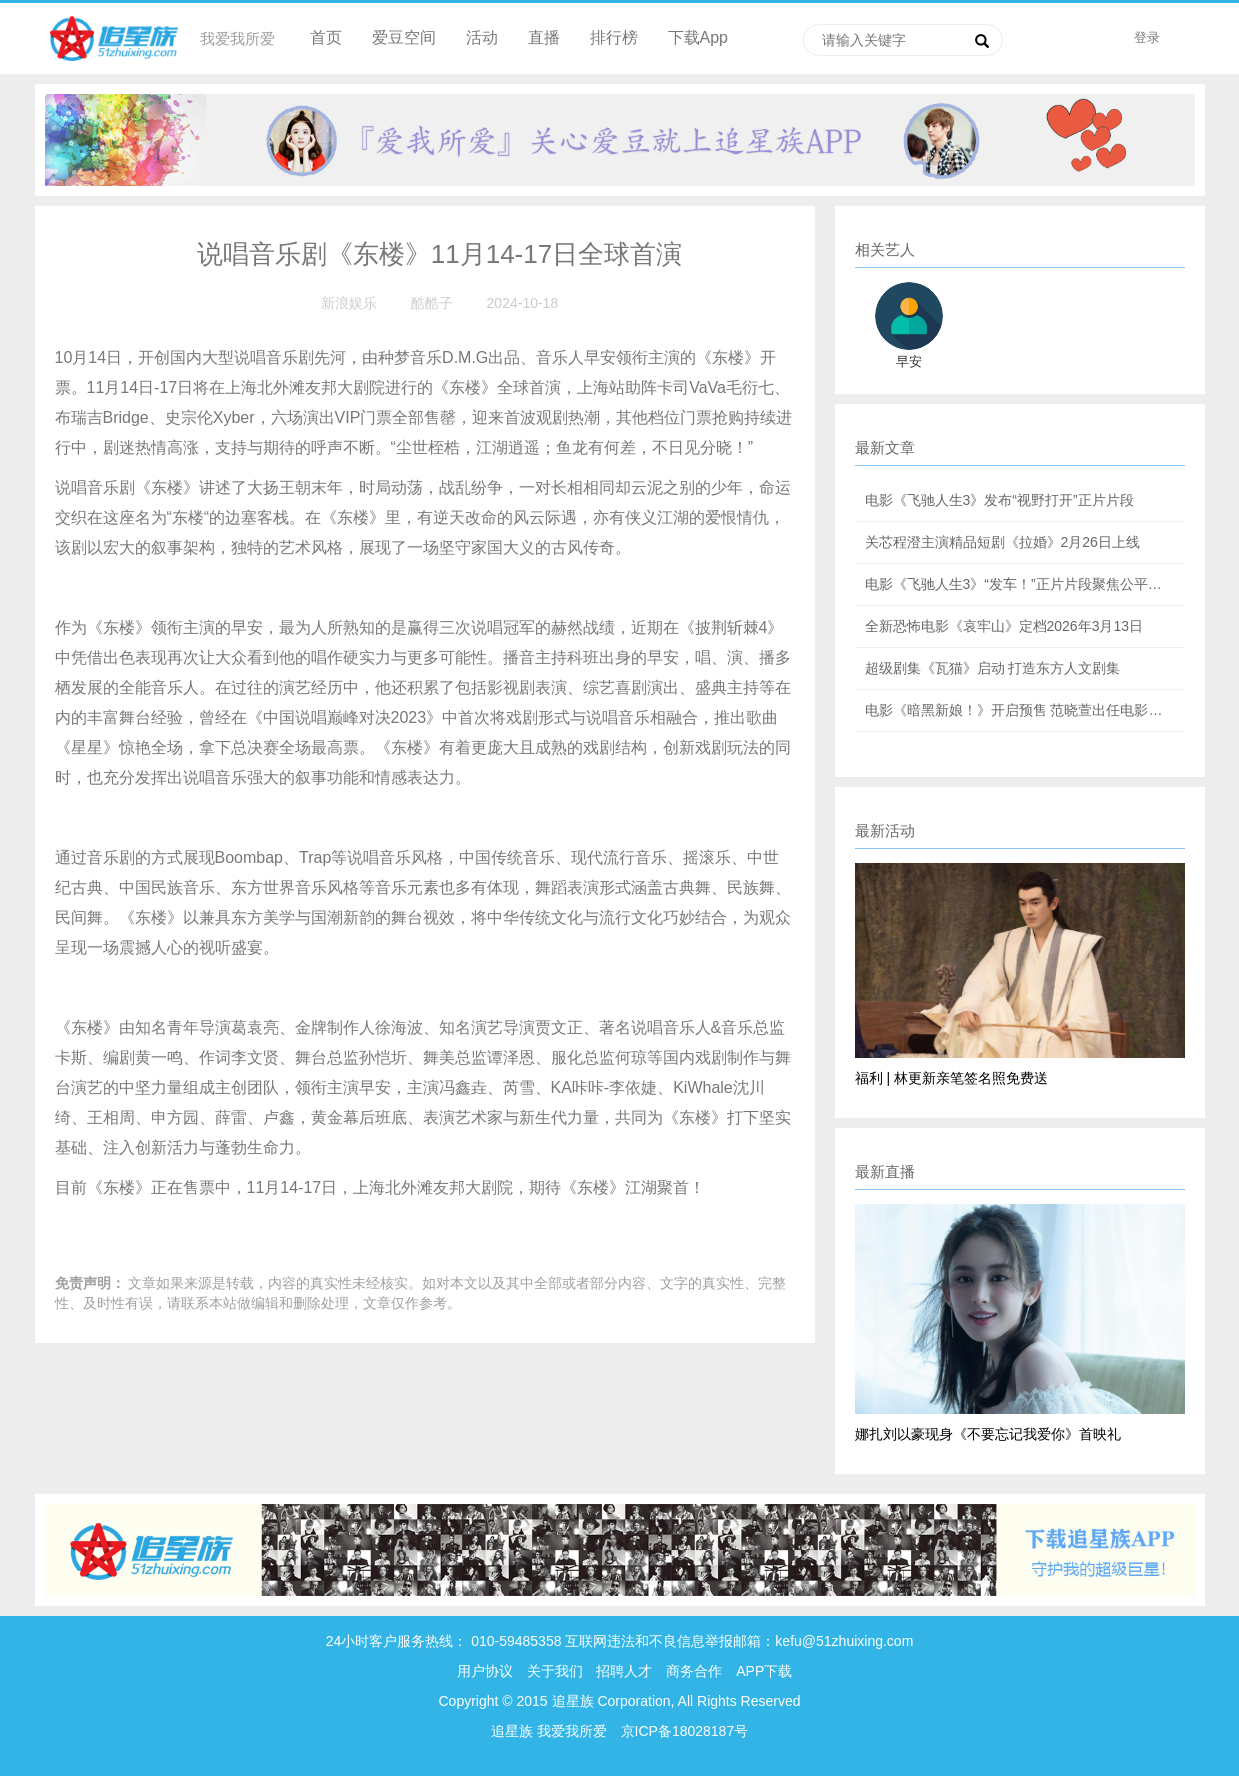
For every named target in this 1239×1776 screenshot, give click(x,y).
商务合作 (694, 1671)
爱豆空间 (404, 37)
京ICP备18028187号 (685, 1731)
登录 (1147, 37)
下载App (698, 37)
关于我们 (555, 1671)
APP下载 (764, 1671)
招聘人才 (626, 1671)
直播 (544, 37)
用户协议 (485, 1671)
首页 (326, 37)
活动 (482, 37)
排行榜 (614, 37)
